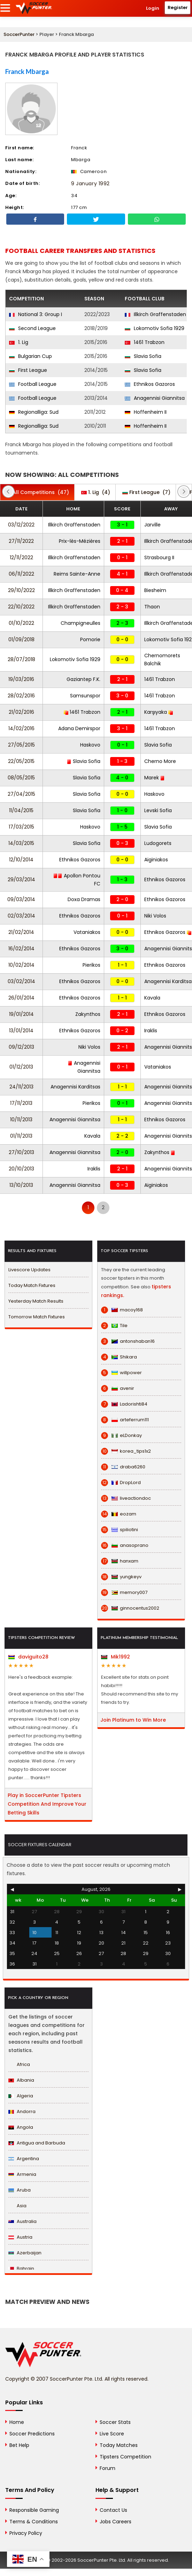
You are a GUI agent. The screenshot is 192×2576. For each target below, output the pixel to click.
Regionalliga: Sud (34, 412)
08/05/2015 (21, 777)
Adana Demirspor (79, 728)
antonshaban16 (128, 1341)
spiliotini (119, 1529)
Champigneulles (80, 623)
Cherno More (160, 761)
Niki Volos (155, 915)
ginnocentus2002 (130, 1608)
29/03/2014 (21, 879)
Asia (17, 2205)
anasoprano (124, 1545)
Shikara (119, 1357)
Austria (20, 2237)
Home (16, 2422)
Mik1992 (115, 1656)
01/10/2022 (21, 623)
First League (28, 370)
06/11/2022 (21, 573)
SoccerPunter (18, 34)
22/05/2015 (21, 761)
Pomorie (90, 639)
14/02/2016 (21, 728)
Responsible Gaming (34, 2510)
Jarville (152, 524)
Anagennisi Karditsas (75, 1086)
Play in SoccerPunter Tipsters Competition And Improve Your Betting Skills (47, 1804)
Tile (114, 1325)
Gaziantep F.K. (83, 679)
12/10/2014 (21, 859)
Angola (20, 2127)
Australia (22, 2221)
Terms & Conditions (33, 2521)
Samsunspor (85, 695)
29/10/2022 (21, 590)
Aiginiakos (156, 859)
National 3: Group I (35, 314)
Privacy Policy (25, 2533)
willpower (121, 1372)
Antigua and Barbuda (36, 2143)
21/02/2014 (21, 932)
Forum (107, 2468)
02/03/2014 (21, 915)
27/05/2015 (21, 744)
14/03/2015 (21, 843)
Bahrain (21, 2268)
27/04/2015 (21, 794)
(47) (37, 492)
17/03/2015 (21, 826)
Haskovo (90, 744)
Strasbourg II (159, 557)
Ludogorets (157, 843)
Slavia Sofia (143, 356)
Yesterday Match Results (35, 1301)
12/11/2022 (21, 557)
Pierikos (91, 964)
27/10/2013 (21, 1152)
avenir (117, 1388)
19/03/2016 (21, 679)
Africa (19, 2064)
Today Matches (119, 2445)
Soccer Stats (115, 2422)
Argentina (23, 2158)
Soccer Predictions (32, 2433)
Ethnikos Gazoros (150, 384)
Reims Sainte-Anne (77, 573)
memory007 (124, 1592)
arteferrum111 (125, 1419)
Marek (154, 777)
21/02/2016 (21, 712)
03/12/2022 (21, 524)
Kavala (152, 997)
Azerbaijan (24, 2252)
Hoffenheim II (146, 412)
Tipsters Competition (125, 2456)
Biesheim (155, 590)
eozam (118, 1514)
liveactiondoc (126, 1498)
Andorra (22, 2111)
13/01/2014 (21, 1030)
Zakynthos (87, 1014)
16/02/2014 (21, 948)
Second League (32, 328)
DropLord (121, 1482)
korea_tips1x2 (126, 1451)
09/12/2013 (21, 1046)
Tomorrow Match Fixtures (36, 1316)
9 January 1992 (90, 183)
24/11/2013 (21, 1086)
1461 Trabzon (144, 342)
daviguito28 (28, 1656)
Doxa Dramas (84, 899)
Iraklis (150, 1030)
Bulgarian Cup (30, 356)
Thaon (152, 606)
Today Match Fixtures (31, 1285)
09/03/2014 (21, 899)
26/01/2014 (21, 997)
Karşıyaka (158, 712)
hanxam (119, 1561)
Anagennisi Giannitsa (155, 398)
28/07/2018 (21, 659)
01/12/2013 (21, 1066)
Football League (32, 384)
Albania (21, 2080)
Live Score (112, 2433)
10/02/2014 (21, 964)
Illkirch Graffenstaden (155, 314)
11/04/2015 (21, 810)
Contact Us (113, 2510)
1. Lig (18, 342)
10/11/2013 (21, 1119)
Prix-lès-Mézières (79, 541)
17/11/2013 (21, 1103)
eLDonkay (121, 1435)
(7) (146, 492)
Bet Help (19, 2445)
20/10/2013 (21, 1168)
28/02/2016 (21, 695)
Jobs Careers (115, 2521)
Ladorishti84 (124, 1404)
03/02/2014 (21, 981)
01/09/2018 (21, 639)
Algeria (20, 2095)
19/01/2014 (21, 1014)
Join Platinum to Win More (133, 1719)
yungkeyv (121, 1576)
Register (178, 7)
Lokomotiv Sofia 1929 (154, 328)
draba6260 (123, 1466)
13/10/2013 (21, 1185)
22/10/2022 (21, 606)
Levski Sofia (158, 810)
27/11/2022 (21, 541)
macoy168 (122, 1309)
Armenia (22, 2174)
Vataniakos (87, 932)
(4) (95, 492)
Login (152, 8)
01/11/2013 (21, 1135)
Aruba (19, 2190)
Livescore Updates (29, 1269)
